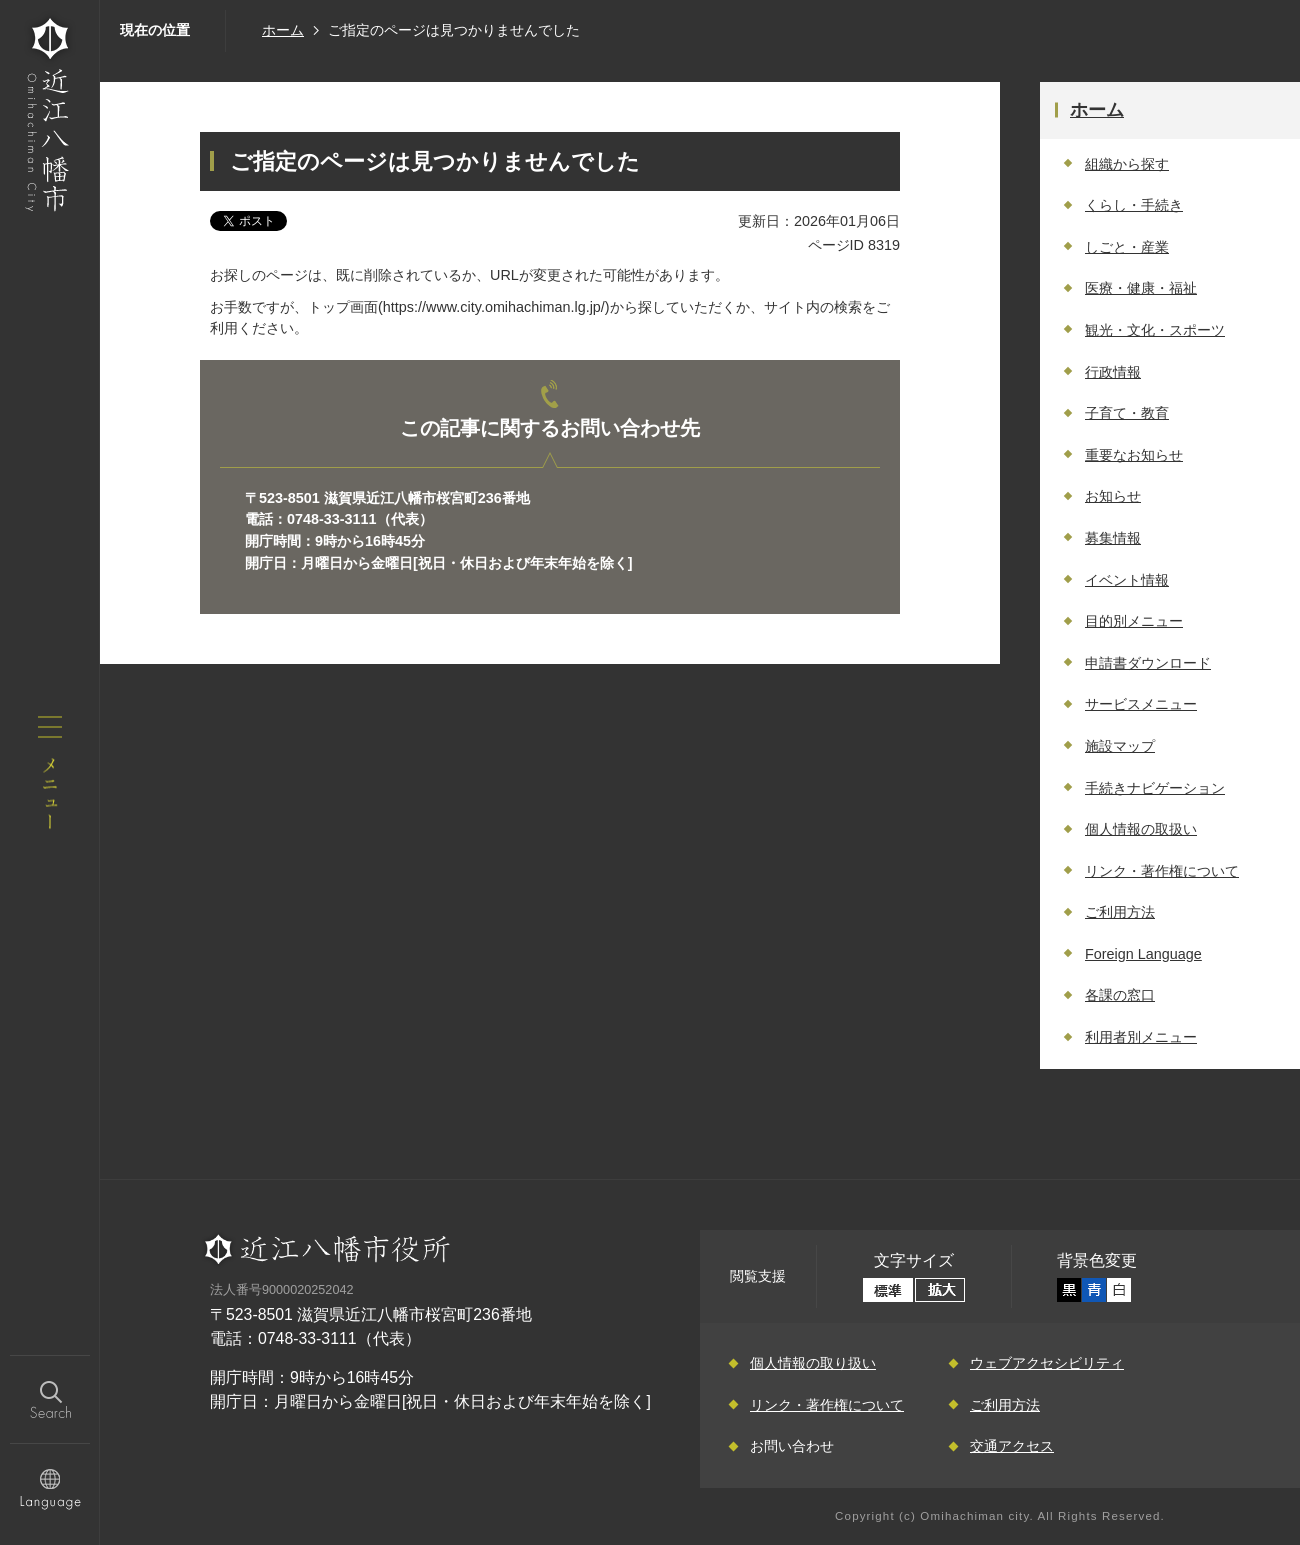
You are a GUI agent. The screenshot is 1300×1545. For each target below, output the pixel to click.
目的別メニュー (1134, 621)
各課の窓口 (1120, 995)
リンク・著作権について (1162, 871)
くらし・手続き (1134, 205)
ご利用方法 (1120, 912)
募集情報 (1113, 538)
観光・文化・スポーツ (1155, 330)
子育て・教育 (1127, 413)
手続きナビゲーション (1155, 788)
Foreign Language (1143, 954)
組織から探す (1127, 164)
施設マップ (1120, 746)
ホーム (283, 30)
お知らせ (1113, 496)
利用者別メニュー (1141, 1037)
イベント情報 (1127, 580)
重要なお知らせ (1134, 455)
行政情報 (1113, 372)
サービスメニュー (1141, 704)
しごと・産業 (1127, 247)
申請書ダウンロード (1148, 663)
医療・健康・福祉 (1141, 288)
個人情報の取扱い (1141, 829)
